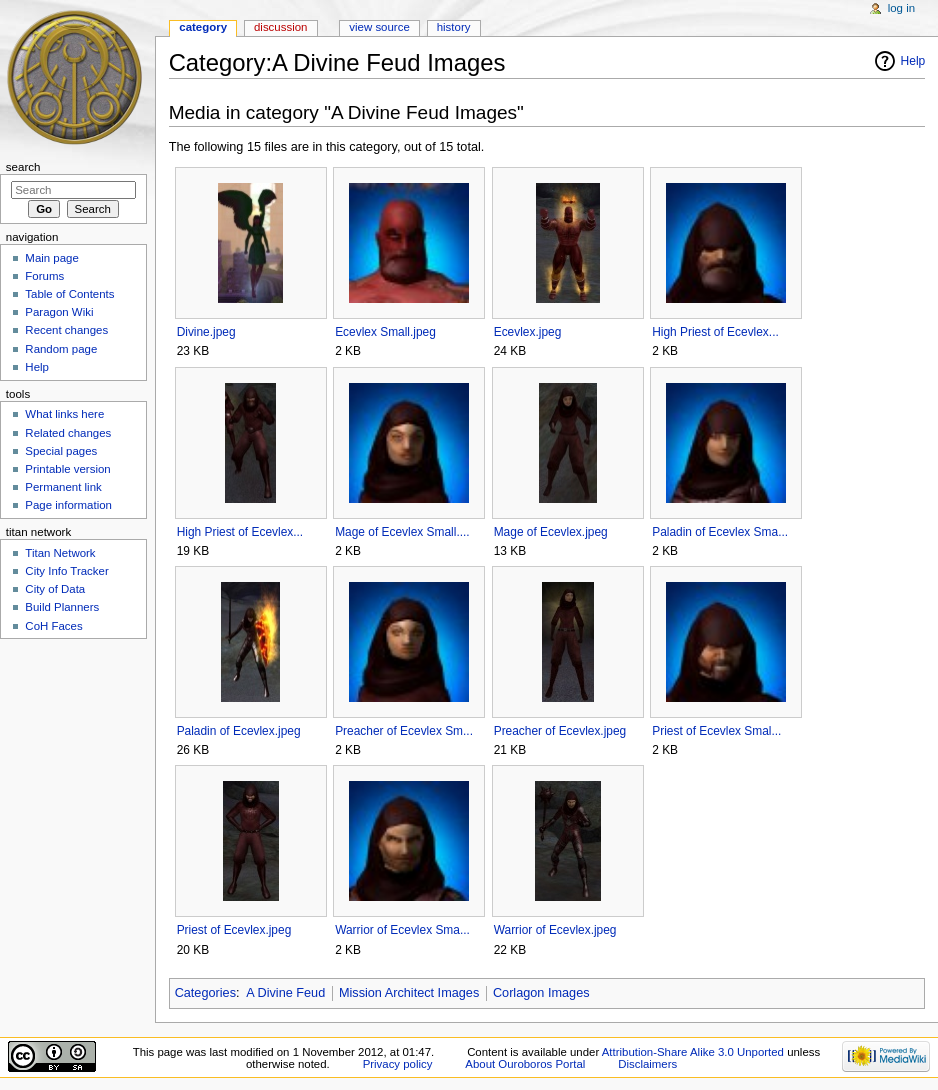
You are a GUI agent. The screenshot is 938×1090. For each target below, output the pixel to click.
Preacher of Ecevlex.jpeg (560, 731)
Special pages (61, 451)
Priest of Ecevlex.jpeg (234, 930)
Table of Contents (69, 294)
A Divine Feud (285, 993)
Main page (52, 258)
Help (913, 61)
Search (23, 167)
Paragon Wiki (59, 312)
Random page (61, 349)
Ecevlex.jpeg (528, 332)
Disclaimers (647, 1064)
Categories (205, 993)
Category (203, 27)
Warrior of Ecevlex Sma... (402, 930)
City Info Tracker (66, 571)
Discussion (280, 27)
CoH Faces (53, 626)
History (454, 27)
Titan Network (60, 553)
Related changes (68, 433)
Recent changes (66, 330)
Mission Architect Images (409, 993)
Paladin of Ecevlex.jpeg (239, 731)
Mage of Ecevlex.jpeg (551, 532)
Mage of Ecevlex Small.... (402, 532)
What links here (64, 414)
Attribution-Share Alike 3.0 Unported (693, 1052)
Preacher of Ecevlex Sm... (404, 731)
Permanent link (63, 487)
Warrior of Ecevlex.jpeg (555, 930)
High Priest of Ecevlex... (715, 332)
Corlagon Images (541, 993)
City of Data (55, 589)
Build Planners (62, 607)
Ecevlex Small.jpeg (385, 332)
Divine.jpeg (206, 332)
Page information (68, 505)
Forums (44, 276)
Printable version (67, 469)
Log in (901, 8)
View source (379, 27)
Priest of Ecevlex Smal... (716, 731)
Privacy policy (398, 1064)
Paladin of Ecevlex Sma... (720, 532)
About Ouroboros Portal (525, 1064)
